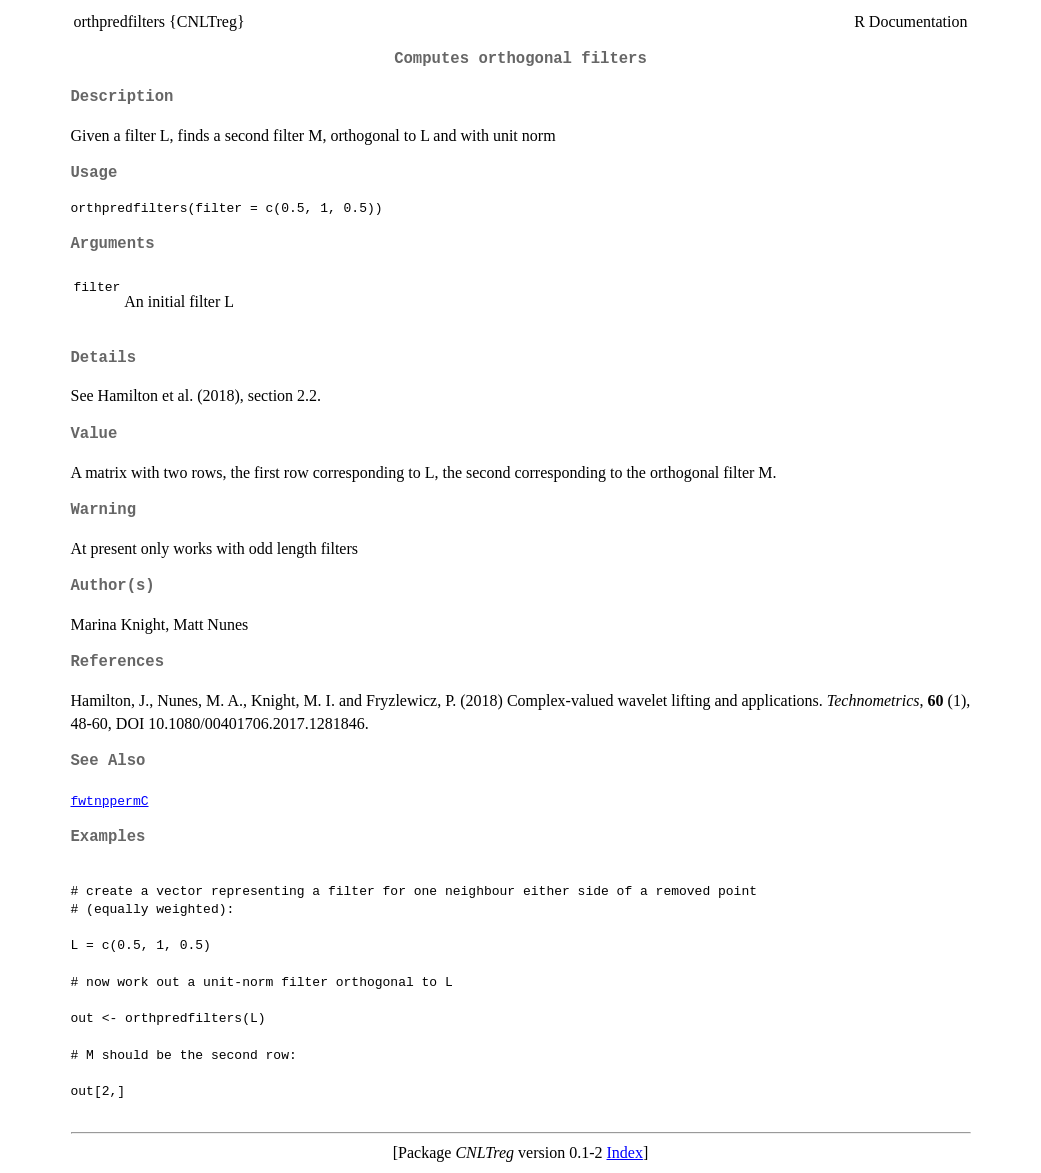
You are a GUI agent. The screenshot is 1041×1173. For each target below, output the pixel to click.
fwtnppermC (110, 800)
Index (624, 1152)
